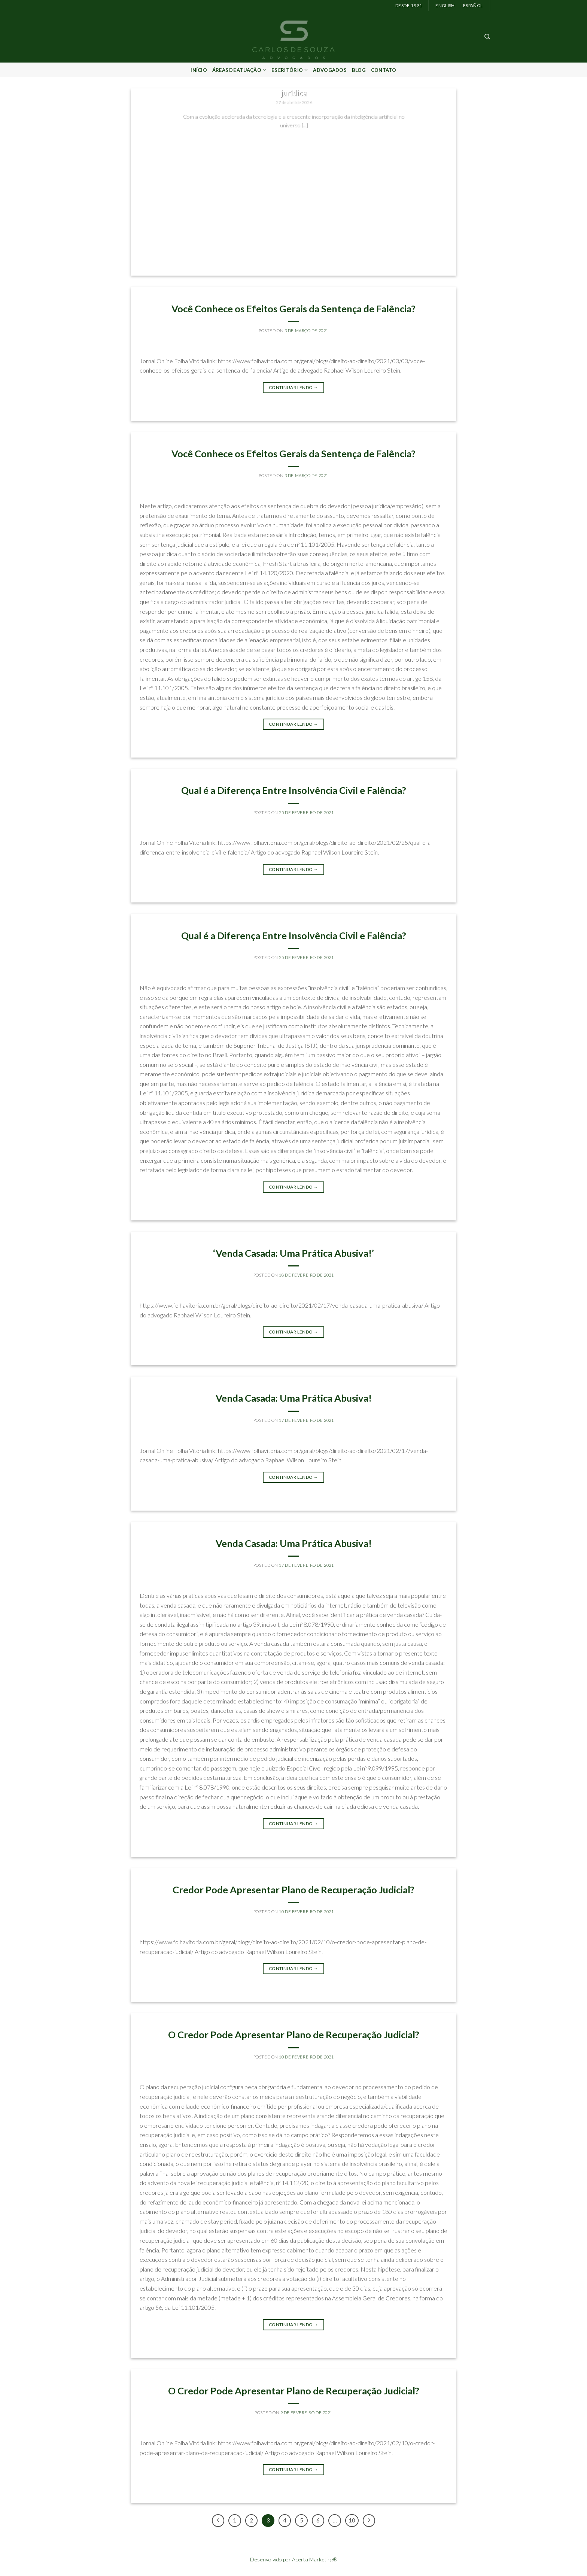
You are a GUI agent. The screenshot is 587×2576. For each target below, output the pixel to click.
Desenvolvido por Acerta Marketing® (293, 2559)
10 (352, 2520)
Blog (359, 70)
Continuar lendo (293, 139)
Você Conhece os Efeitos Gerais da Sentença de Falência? (293, 308)
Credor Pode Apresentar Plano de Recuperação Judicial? (293, 1889)
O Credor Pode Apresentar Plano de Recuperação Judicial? (293, 2034)
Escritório (289, 69)
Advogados (329, 70)
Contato (383, 70)
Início (199, 70)
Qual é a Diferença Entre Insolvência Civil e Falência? (293, 790)
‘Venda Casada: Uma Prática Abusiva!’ (293, 1253)
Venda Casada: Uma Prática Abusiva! (294, 1398)
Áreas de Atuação (239, 69)
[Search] (487, 37)
